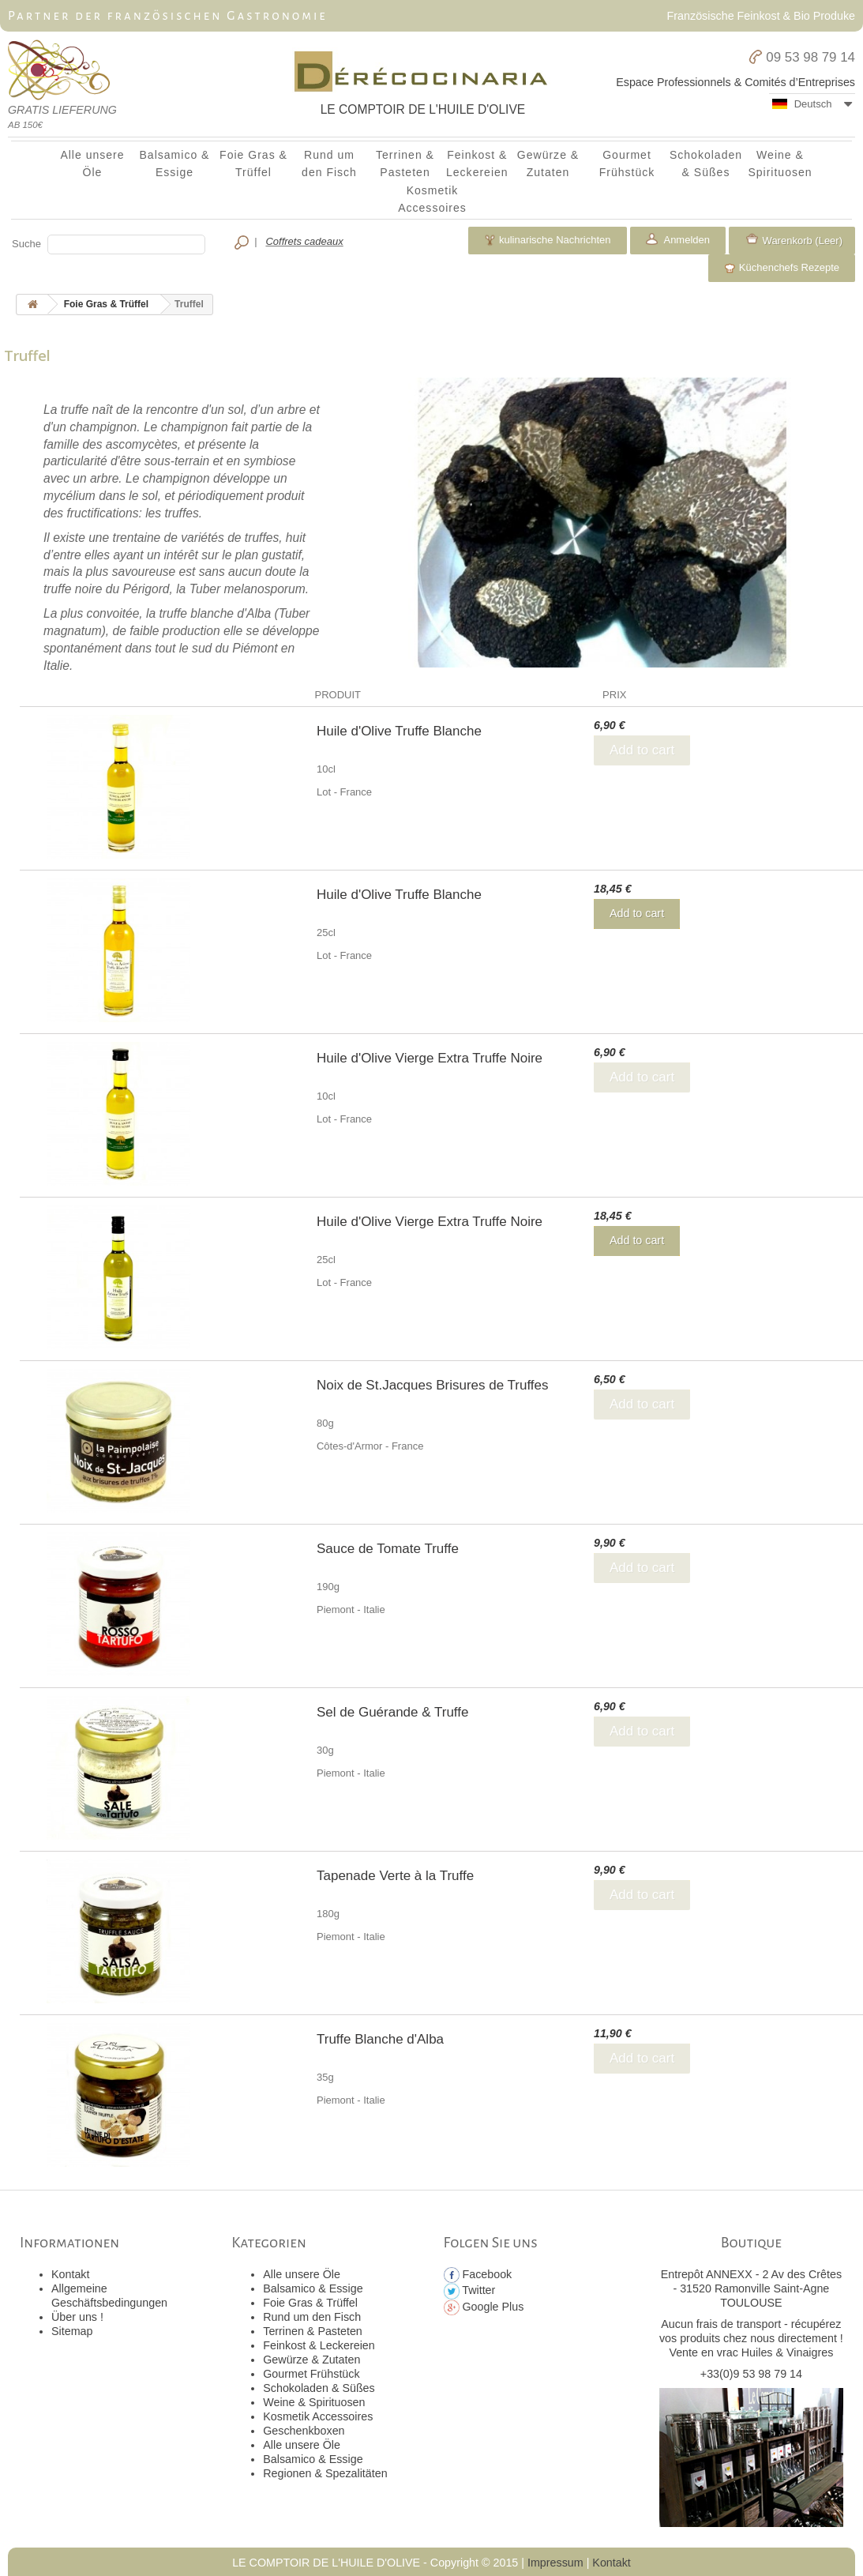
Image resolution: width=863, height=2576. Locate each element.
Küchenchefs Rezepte (781, 267)
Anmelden (686, 240)
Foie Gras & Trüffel (253, 164)
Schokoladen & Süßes (706, 164)
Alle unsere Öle (92, 164)
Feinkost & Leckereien (477, 164)
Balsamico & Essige (175, 164)
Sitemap (71, 2331)
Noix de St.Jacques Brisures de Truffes (433, 1385)
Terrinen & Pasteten (405, 164)
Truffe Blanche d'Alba (380, 2039)
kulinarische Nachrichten (547, 240)
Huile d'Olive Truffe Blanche (399, 731)
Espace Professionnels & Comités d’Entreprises (735, 82)
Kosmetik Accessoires (432, 199)
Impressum (555, 2562)
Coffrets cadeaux (304, 241)
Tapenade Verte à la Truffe (395, 1875)
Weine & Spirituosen (780, 164)
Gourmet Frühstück (627, 164)
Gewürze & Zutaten (548, 164)
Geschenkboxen (303, 2430)
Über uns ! (77, 2317)
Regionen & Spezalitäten (325, 2473)
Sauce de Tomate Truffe (388, 1548)
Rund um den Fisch (329, 164)
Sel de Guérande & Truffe (392, 1712)
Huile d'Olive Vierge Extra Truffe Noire (429, 1058)
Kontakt (70, 2274)
